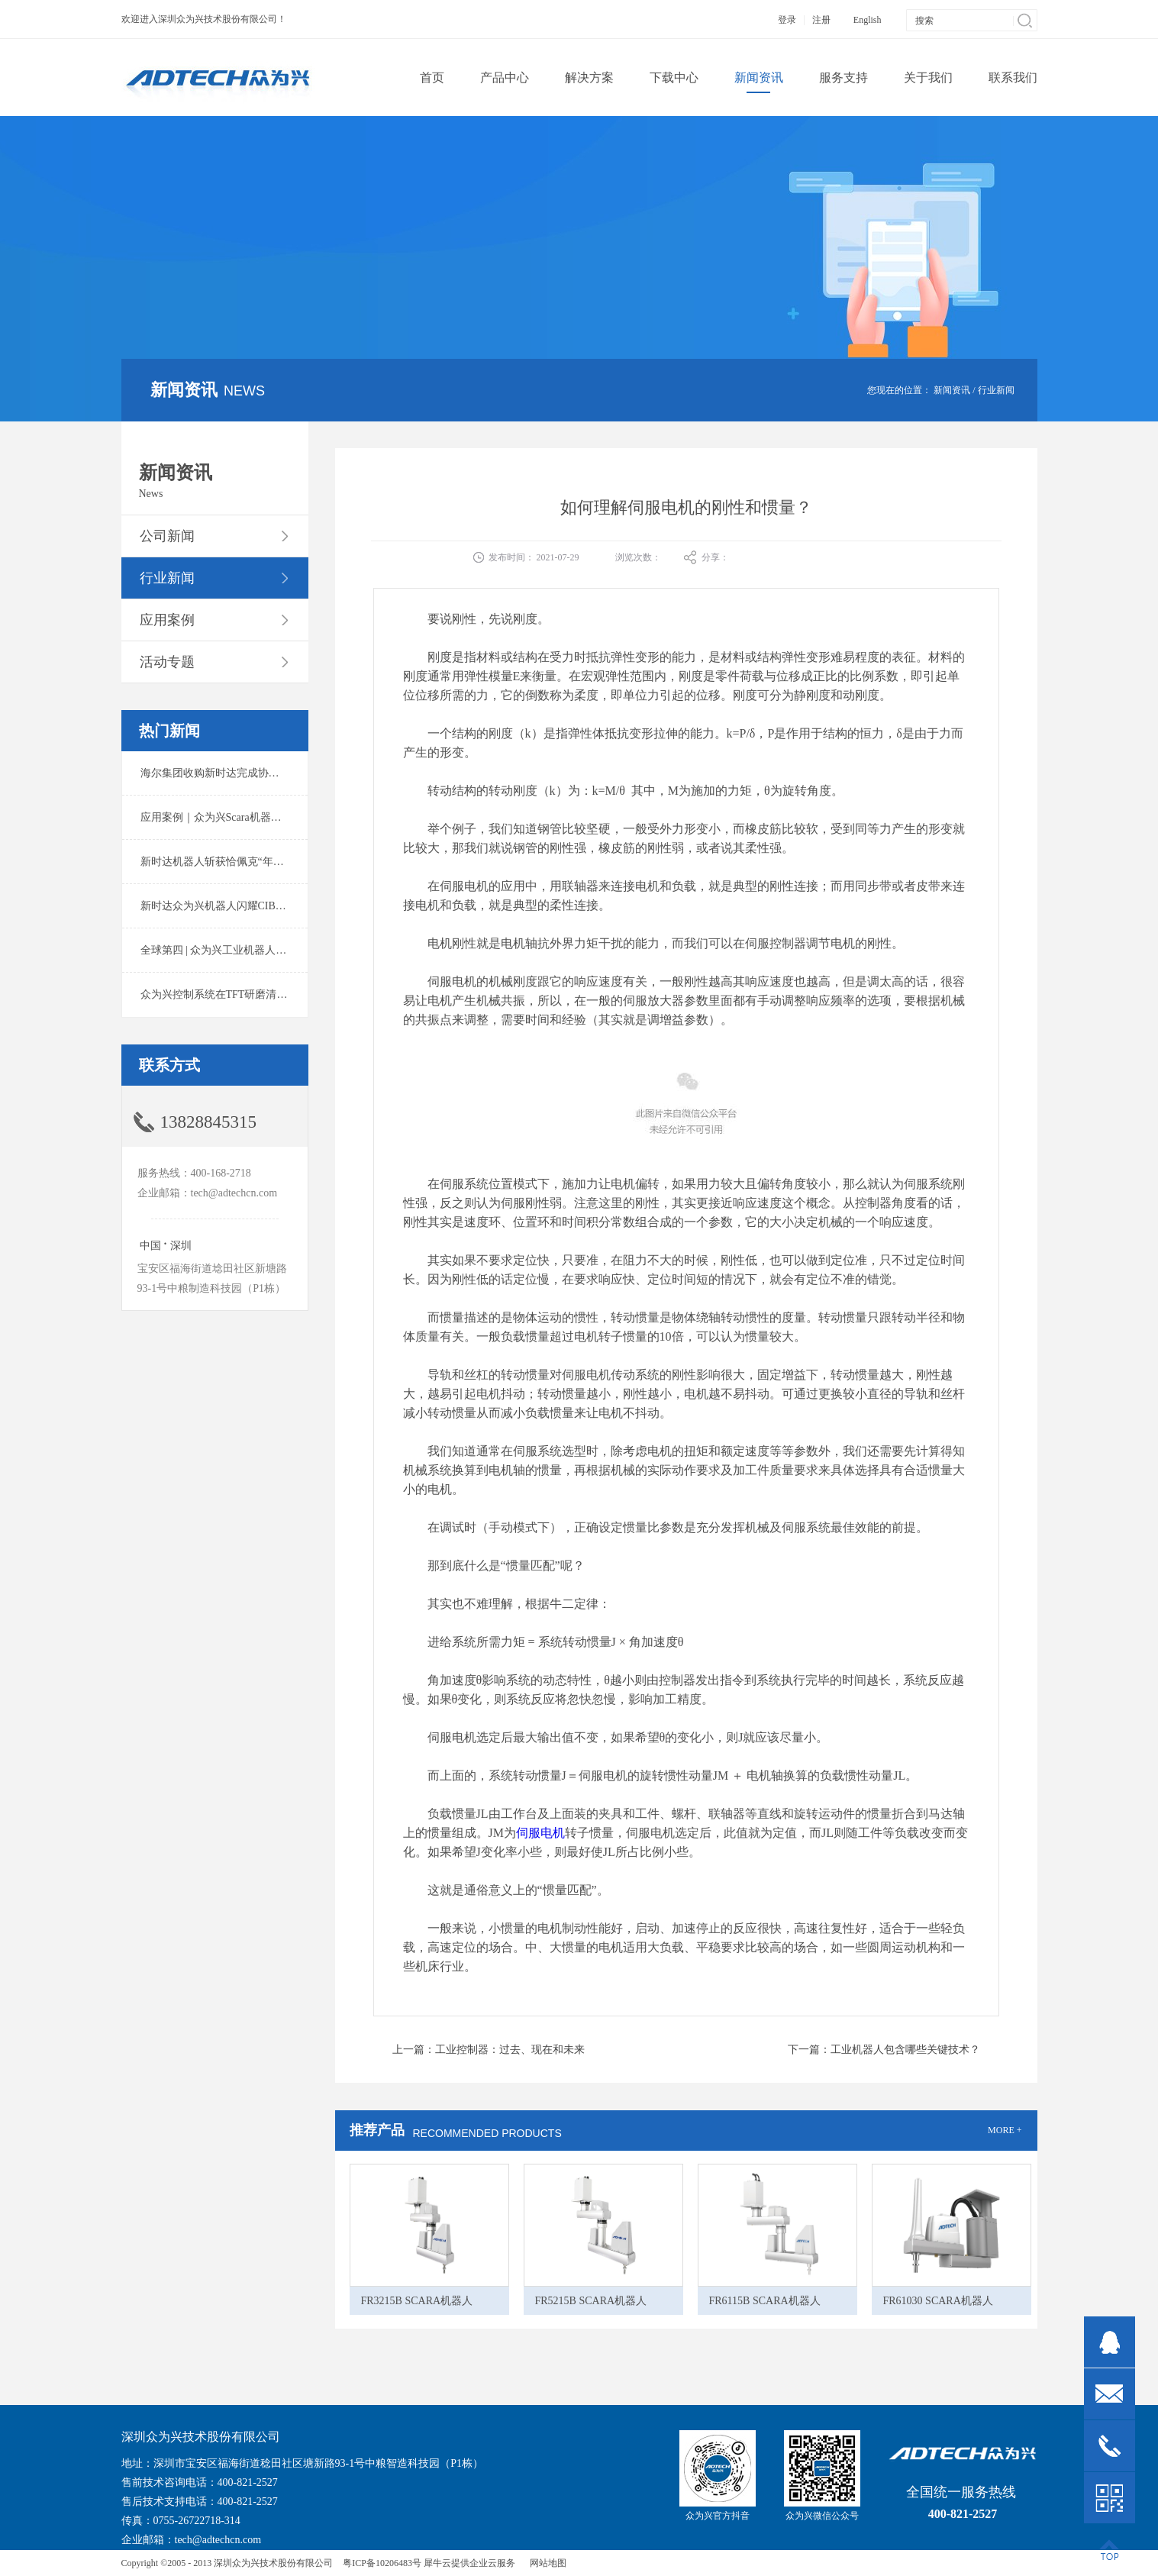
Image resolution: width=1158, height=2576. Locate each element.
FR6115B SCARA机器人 (765, 2300)
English (867, 20)
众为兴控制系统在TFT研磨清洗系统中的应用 (246, 994)
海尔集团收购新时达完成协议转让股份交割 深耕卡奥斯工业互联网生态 (307, 773)
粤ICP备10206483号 (382, 2563)
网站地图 (545, 2563)
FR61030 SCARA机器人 (938, 2300)
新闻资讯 (952, 390)
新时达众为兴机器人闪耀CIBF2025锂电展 (237, 906)
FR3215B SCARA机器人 (417, 2300)
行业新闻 (996, 390)
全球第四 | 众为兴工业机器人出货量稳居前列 (245, 950)
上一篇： (488, 2049)
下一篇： (884, 2049)
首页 (432, 77)
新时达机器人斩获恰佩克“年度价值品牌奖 (238, 861)
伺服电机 (540, 1832)
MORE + (1004, 2130)
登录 (787, 20)
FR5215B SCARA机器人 (591, 2300)
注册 (821, 20)
